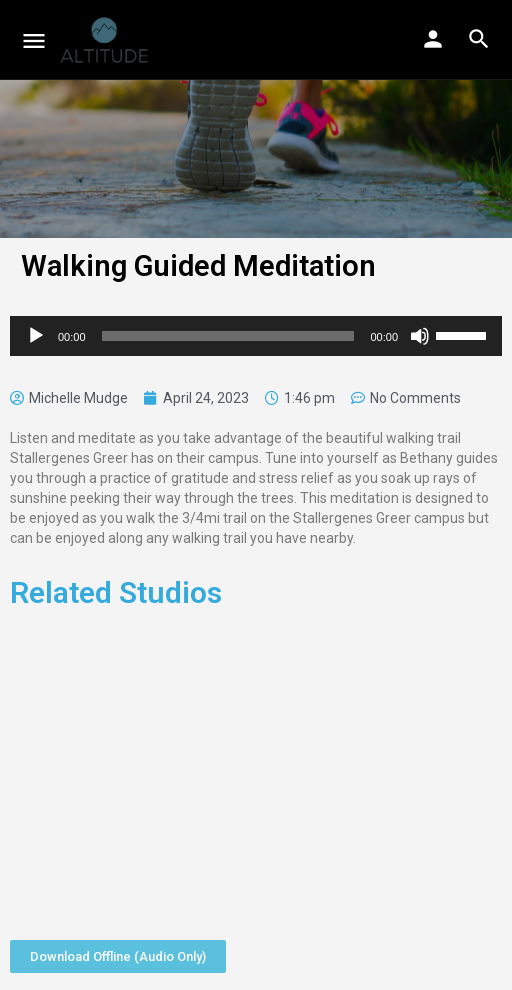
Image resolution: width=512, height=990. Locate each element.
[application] (256, 336)
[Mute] (420, 336)
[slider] (228, 336)
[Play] (36, 336)
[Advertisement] (256, 768)
